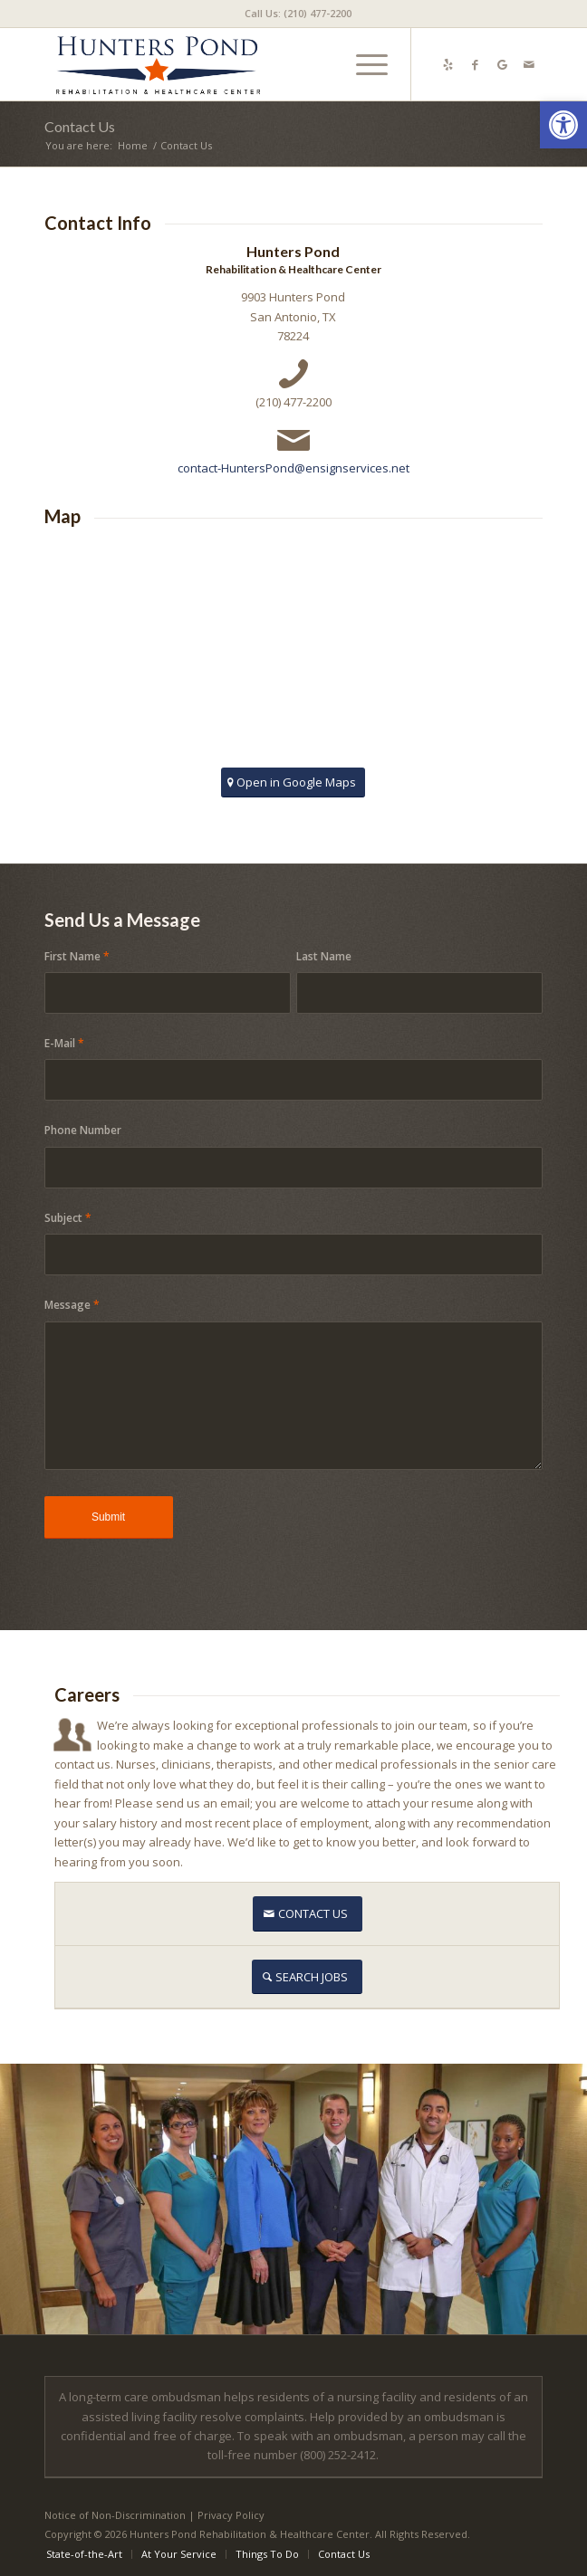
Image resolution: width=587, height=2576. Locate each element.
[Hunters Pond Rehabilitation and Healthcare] (244, 64)
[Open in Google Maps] (293, 782)
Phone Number (82, 1130)
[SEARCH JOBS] (307, 1977)
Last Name (323, 956)
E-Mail (64, 1043)
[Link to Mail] (529, 65)
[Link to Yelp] (447, 65)
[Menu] (363, 64)
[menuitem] (298, 13)
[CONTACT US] (307, 1914)
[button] (563, 124)
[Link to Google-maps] (501, 65)
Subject (67, 1218)
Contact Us (79, 126)
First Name (77, 956)
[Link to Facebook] (474, 65)
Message (72, 1304)
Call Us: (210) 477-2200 (298, 13)
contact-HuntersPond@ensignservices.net (293, 468)
